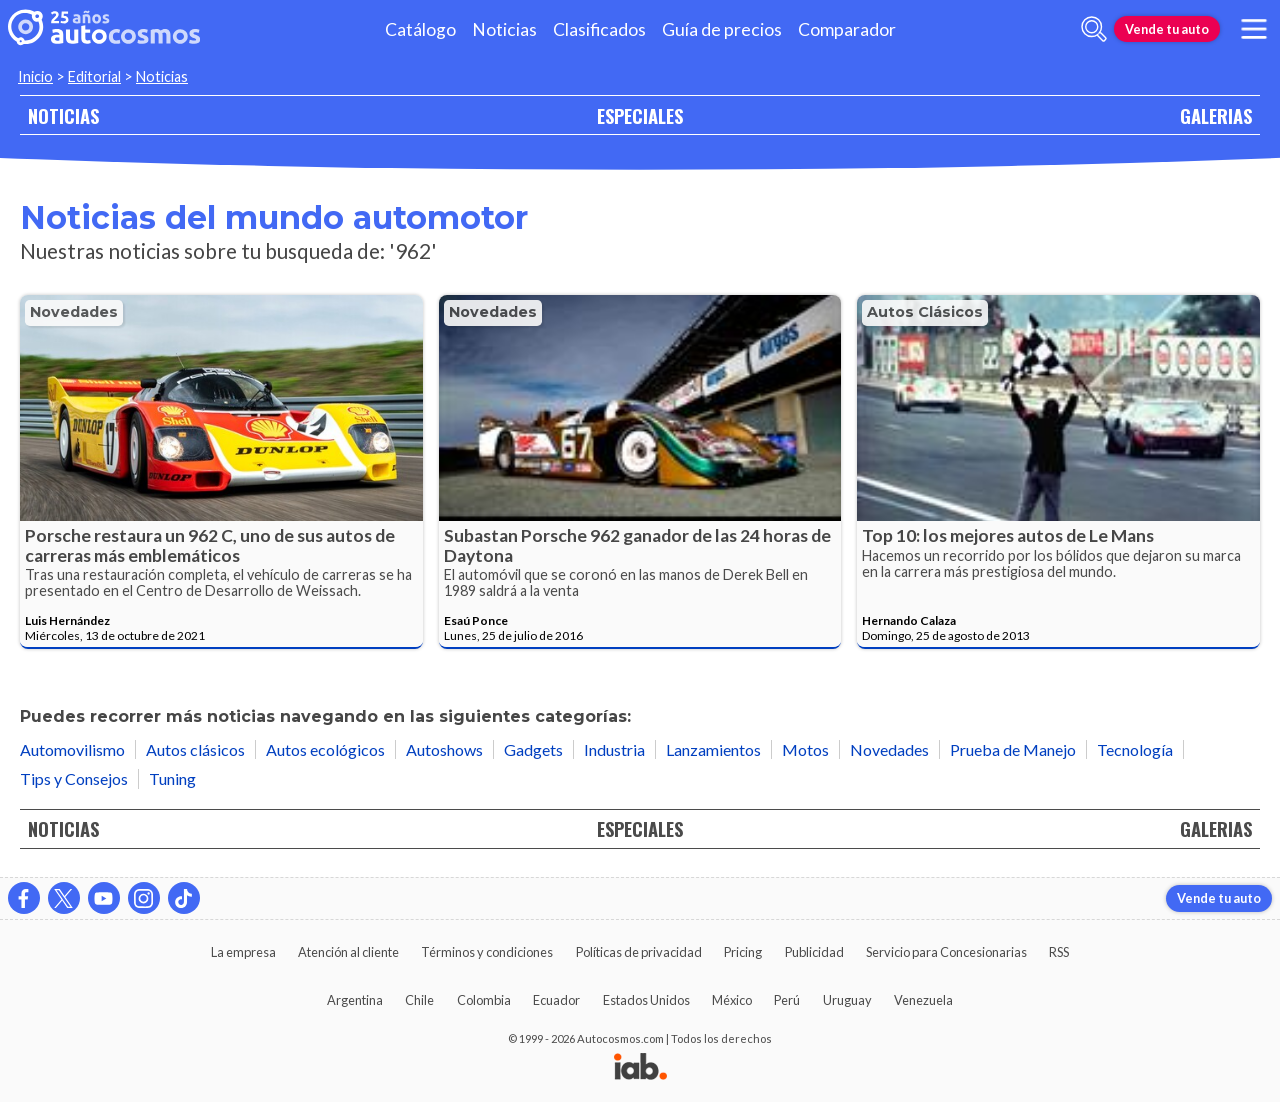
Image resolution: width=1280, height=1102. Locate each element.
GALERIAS (1216, 115)
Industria (614, 749)
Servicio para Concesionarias (946, 952)
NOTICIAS (63, 115)
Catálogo (420, 29)
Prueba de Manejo (1013, 749)
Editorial (94, 76)
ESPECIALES (640, 115)
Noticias (504, 29)
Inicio (35, 76)
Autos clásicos (925, 312)
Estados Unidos (646, 1000)
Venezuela (923, 1000)
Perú (787, 1000)
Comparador (847, 29)
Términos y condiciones (487, 952)
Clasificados (599, 29)
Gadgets (533, 749)
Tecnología (1135, 749)
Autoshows (444, 749)
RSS (1059, 952)
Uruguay (847, 1000)
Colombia (484, 1000)
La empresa (243, 952)
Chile (419, 1000)
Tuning (172, 778)
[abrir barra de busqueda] (1094, 29)
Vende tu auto (1167, 29)
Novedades (74, 312)
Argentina (355, 1000)
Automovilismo (72, 749)
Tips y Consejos (74, 778)
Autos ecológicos (325, 749)
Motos (805, 749)
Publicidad (814, 952)
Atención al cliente (348, 952)
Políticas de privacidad (639, 952)
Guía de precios (722, 29)
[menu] (1254, 29)
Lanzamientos (713, 749)
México (732, 1000)
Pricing (743, 952)
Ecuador (556, 1000)
